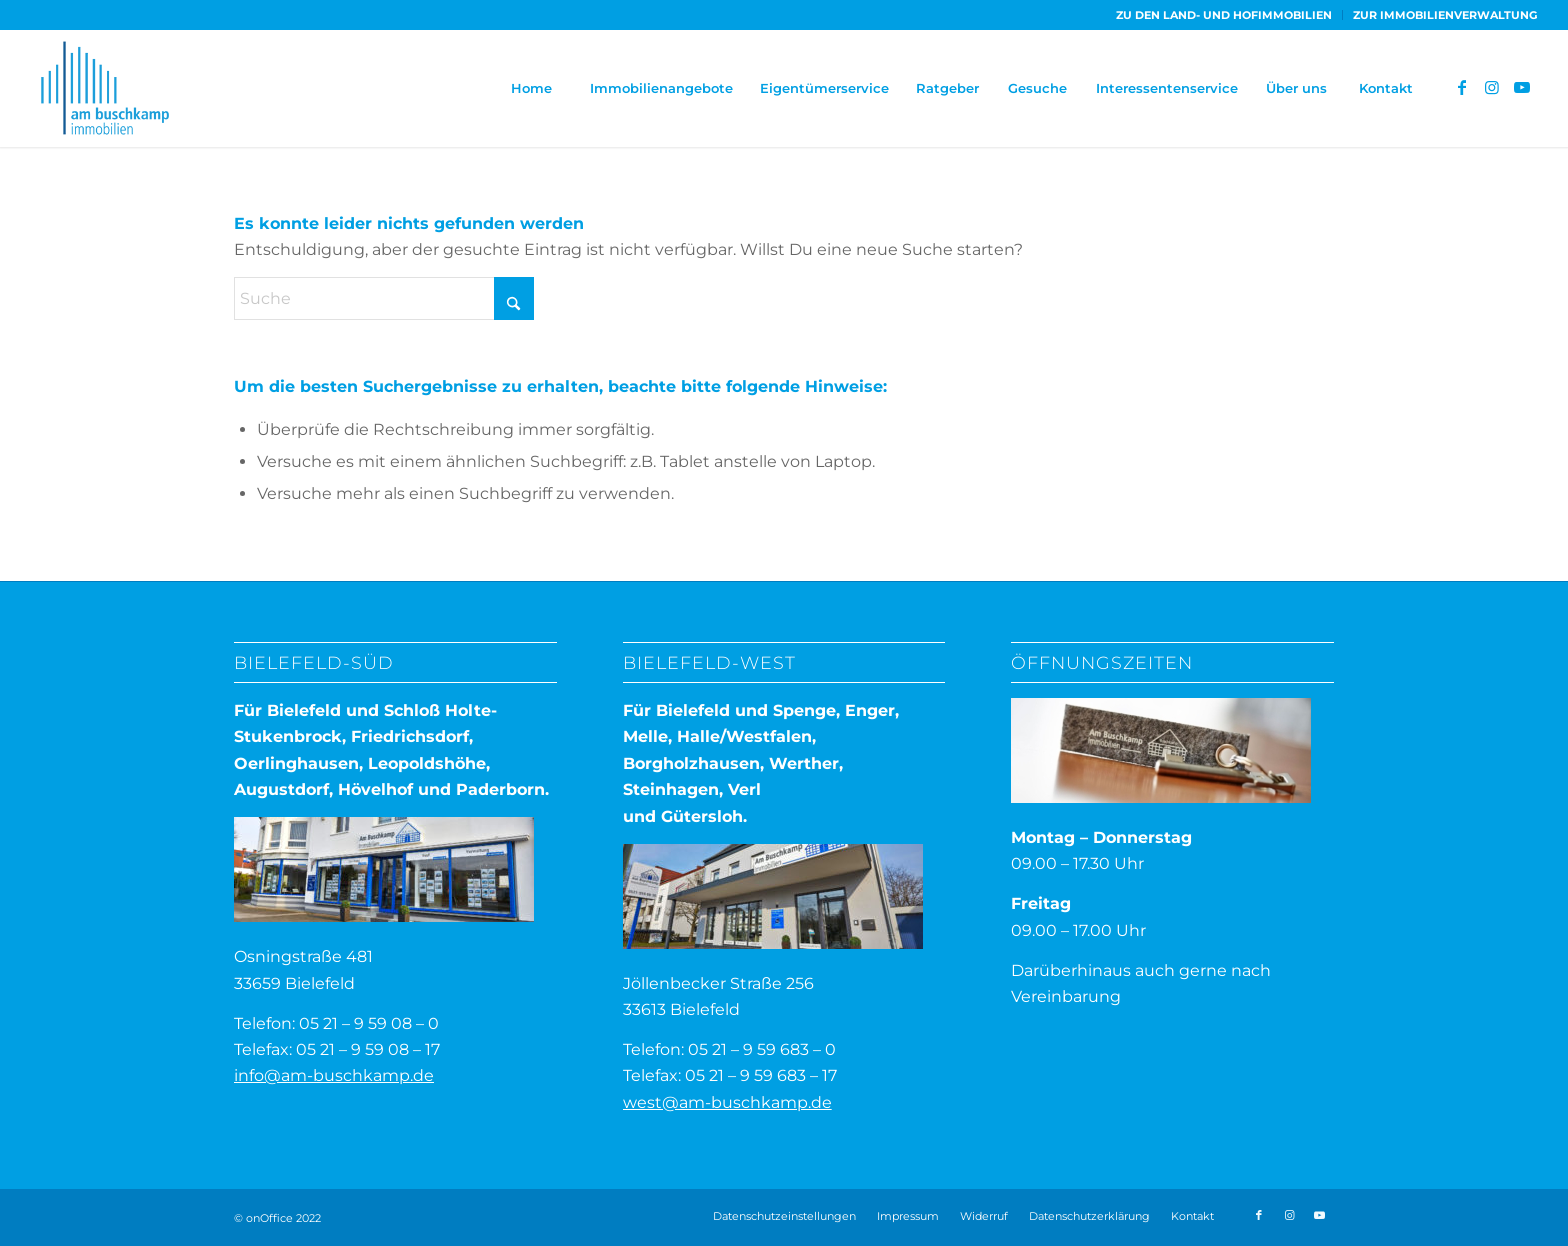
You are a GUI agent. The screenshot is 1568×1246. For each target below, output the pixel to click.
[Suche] (384, 298)
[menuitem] (1224, 15)
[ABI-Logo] (105, 88)
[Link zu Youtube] (1522, 87)
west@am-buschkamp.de (727, 1102)
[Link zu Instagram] (1492, 87)
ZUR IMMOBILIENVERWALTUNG (1445, 15)
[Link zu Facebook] (1462, 87)
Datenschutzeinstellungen (784, 1216)
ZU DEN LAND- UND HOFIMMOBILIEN (1224, 15)
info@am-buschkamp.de (334, 1075)
